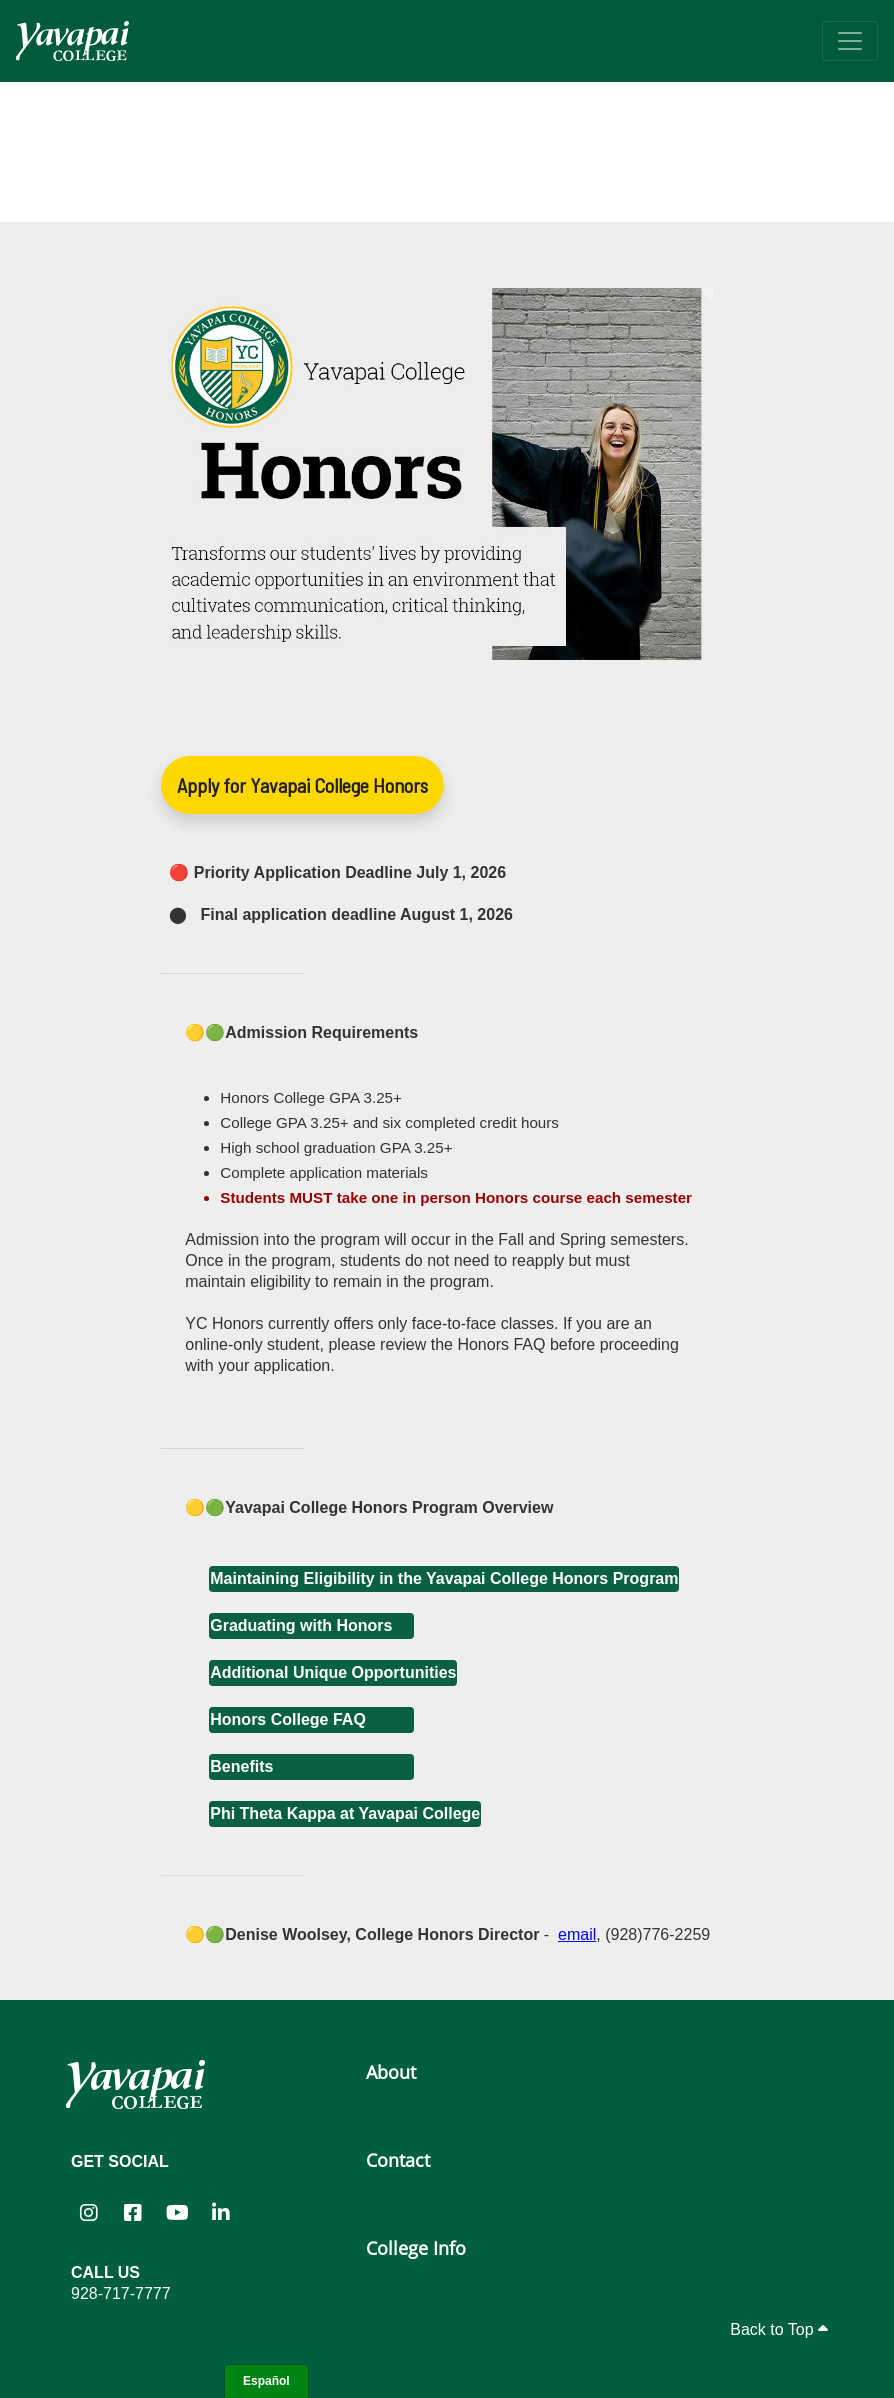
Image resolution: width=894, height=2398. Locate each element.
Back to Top (779, 2329)
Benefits (241, 1766)
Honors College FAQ (288, 1719)
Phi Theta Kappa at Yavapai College (345, 1813)
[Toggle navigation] (850, 41)
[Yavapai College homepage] (72, 41)
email (577, 1934)
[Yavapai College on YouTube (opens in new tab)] (177, 2212)
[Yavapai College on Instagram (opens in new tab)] (89, 2212)
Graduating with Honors (301, 1625)
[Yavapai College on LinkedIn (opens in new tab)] (221, 2212)
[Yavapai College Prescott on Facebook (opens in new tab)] (133, 2212)
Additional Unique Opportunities (333, 1672)
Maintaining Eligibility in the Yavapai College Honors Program (444, 1578)
